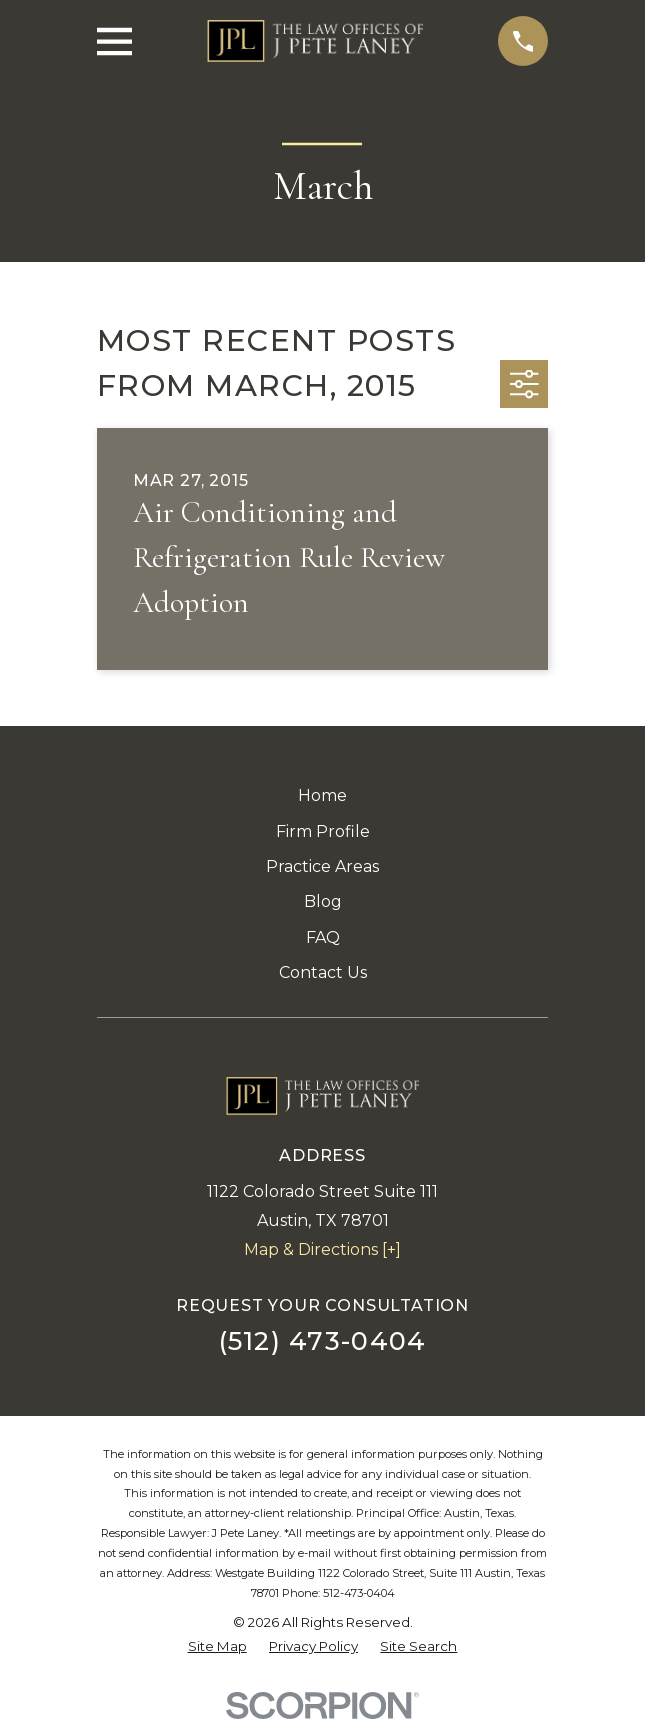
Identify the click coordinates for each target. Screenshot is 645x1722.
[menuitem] (217, 1647)
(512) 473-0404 (323, 1340)
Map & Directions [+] (322, 1249)
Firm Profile (323, 831)
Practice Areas (322, 866)
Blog (323, 901)
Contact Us (323, 972)
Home (322, 795)
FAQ (323, 937)
